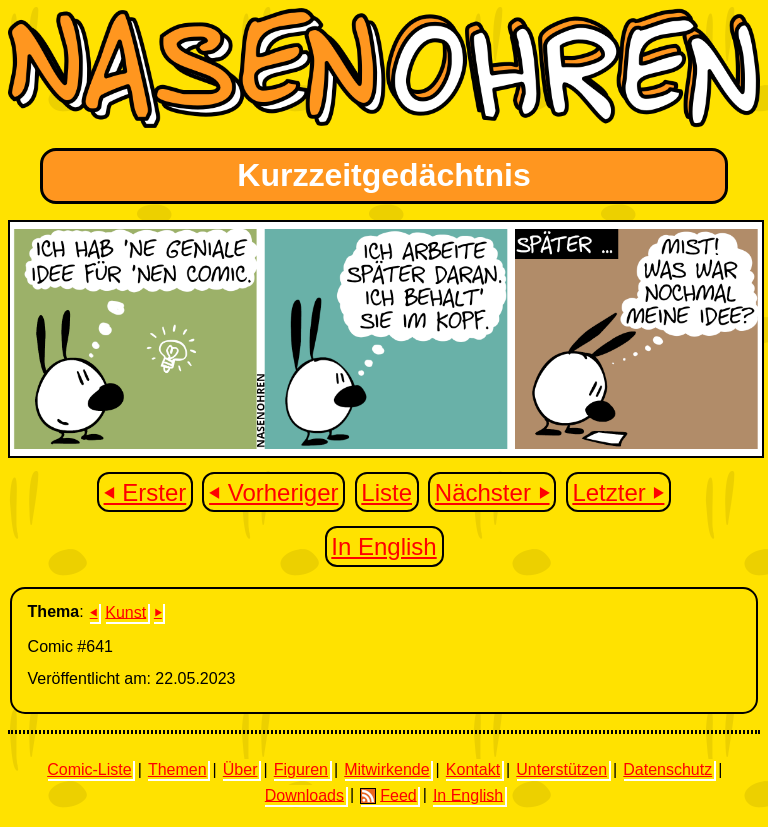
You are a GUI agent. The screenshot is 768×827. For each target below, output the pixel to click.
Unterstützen (561, 769)
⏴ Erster (145, 492)
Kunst (125, 611)
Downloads (304, 794)
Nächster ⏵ (492, 492)
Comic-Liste (89, 769)
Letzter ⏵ (618, 492)
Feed (388, 795)
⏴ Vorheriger (273, 492)
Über (240, 769)
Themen (177, 769)
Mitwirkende (386, 769)
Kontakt (473, 769)
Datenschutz (667, 769)
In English (383, 546)
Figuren (301, 769)
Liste (386, 492)
